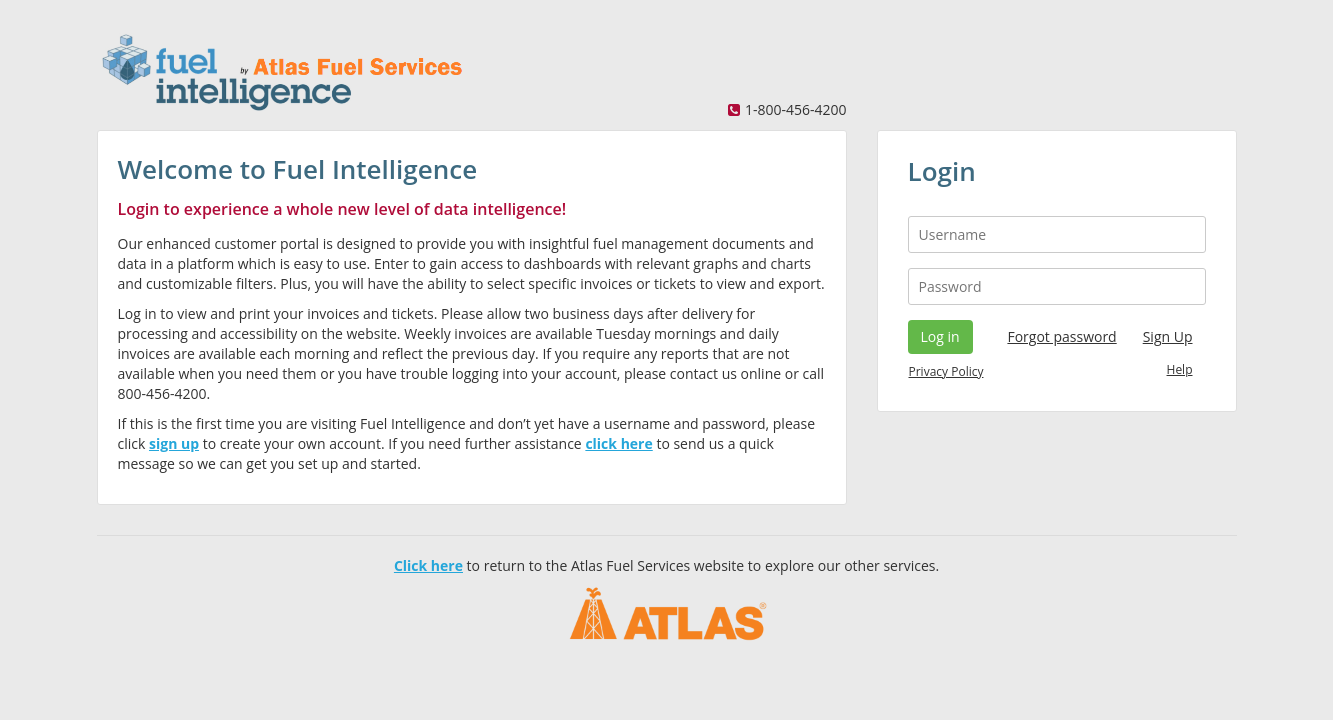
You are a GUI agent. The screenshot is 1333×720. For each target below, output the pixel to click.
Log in (940, 336)
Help (1180, 369)
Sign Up (1168, 336)
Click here (428, 565)
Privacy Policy (946, 371)
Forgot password (1061, 336)
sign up (174, 443)
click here (618, 443)
